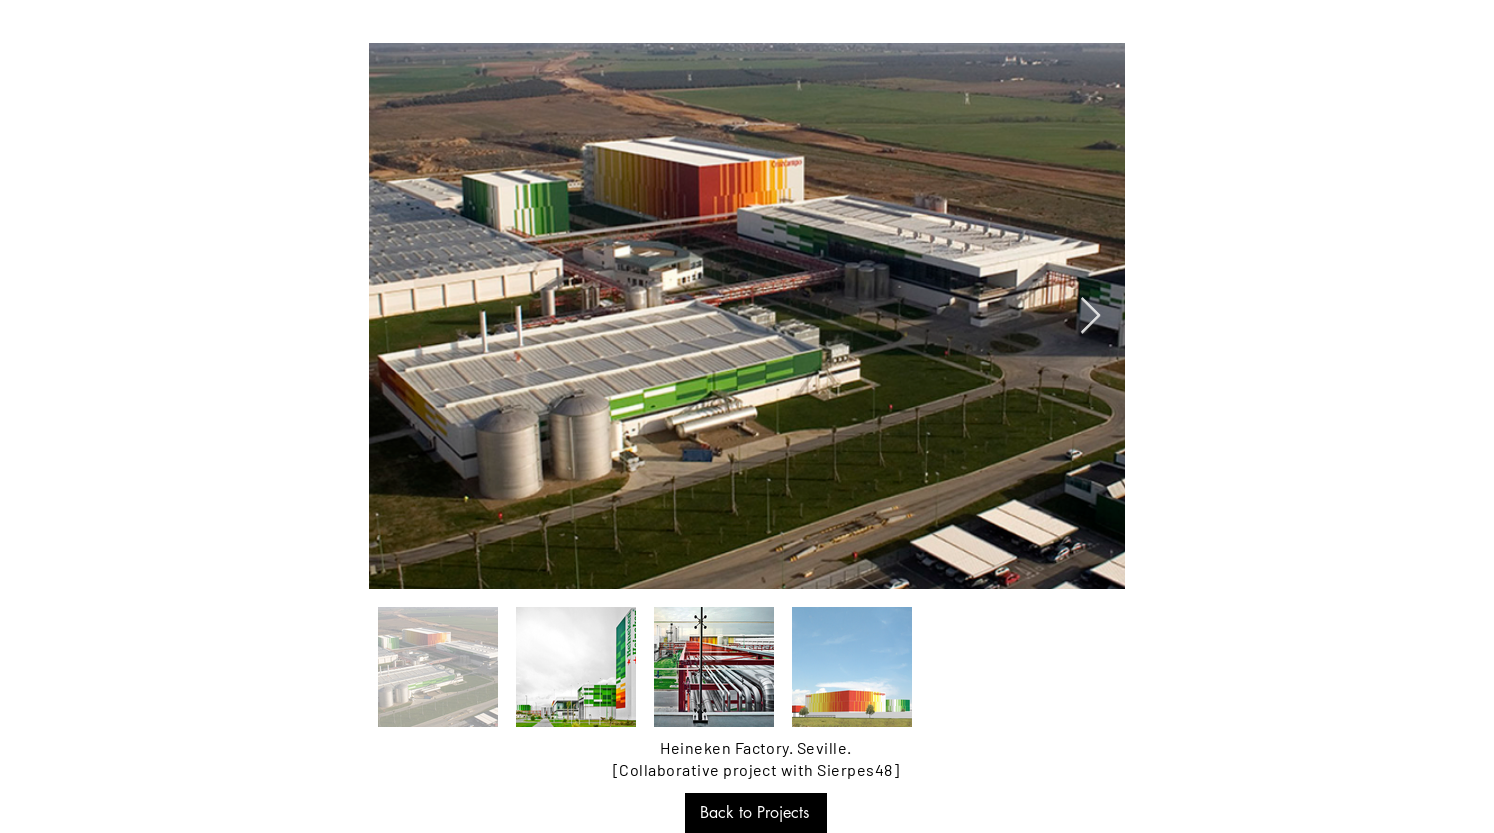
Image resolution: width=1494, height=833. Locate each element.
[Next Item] (1090, 316)
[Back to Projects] (756, 813)
